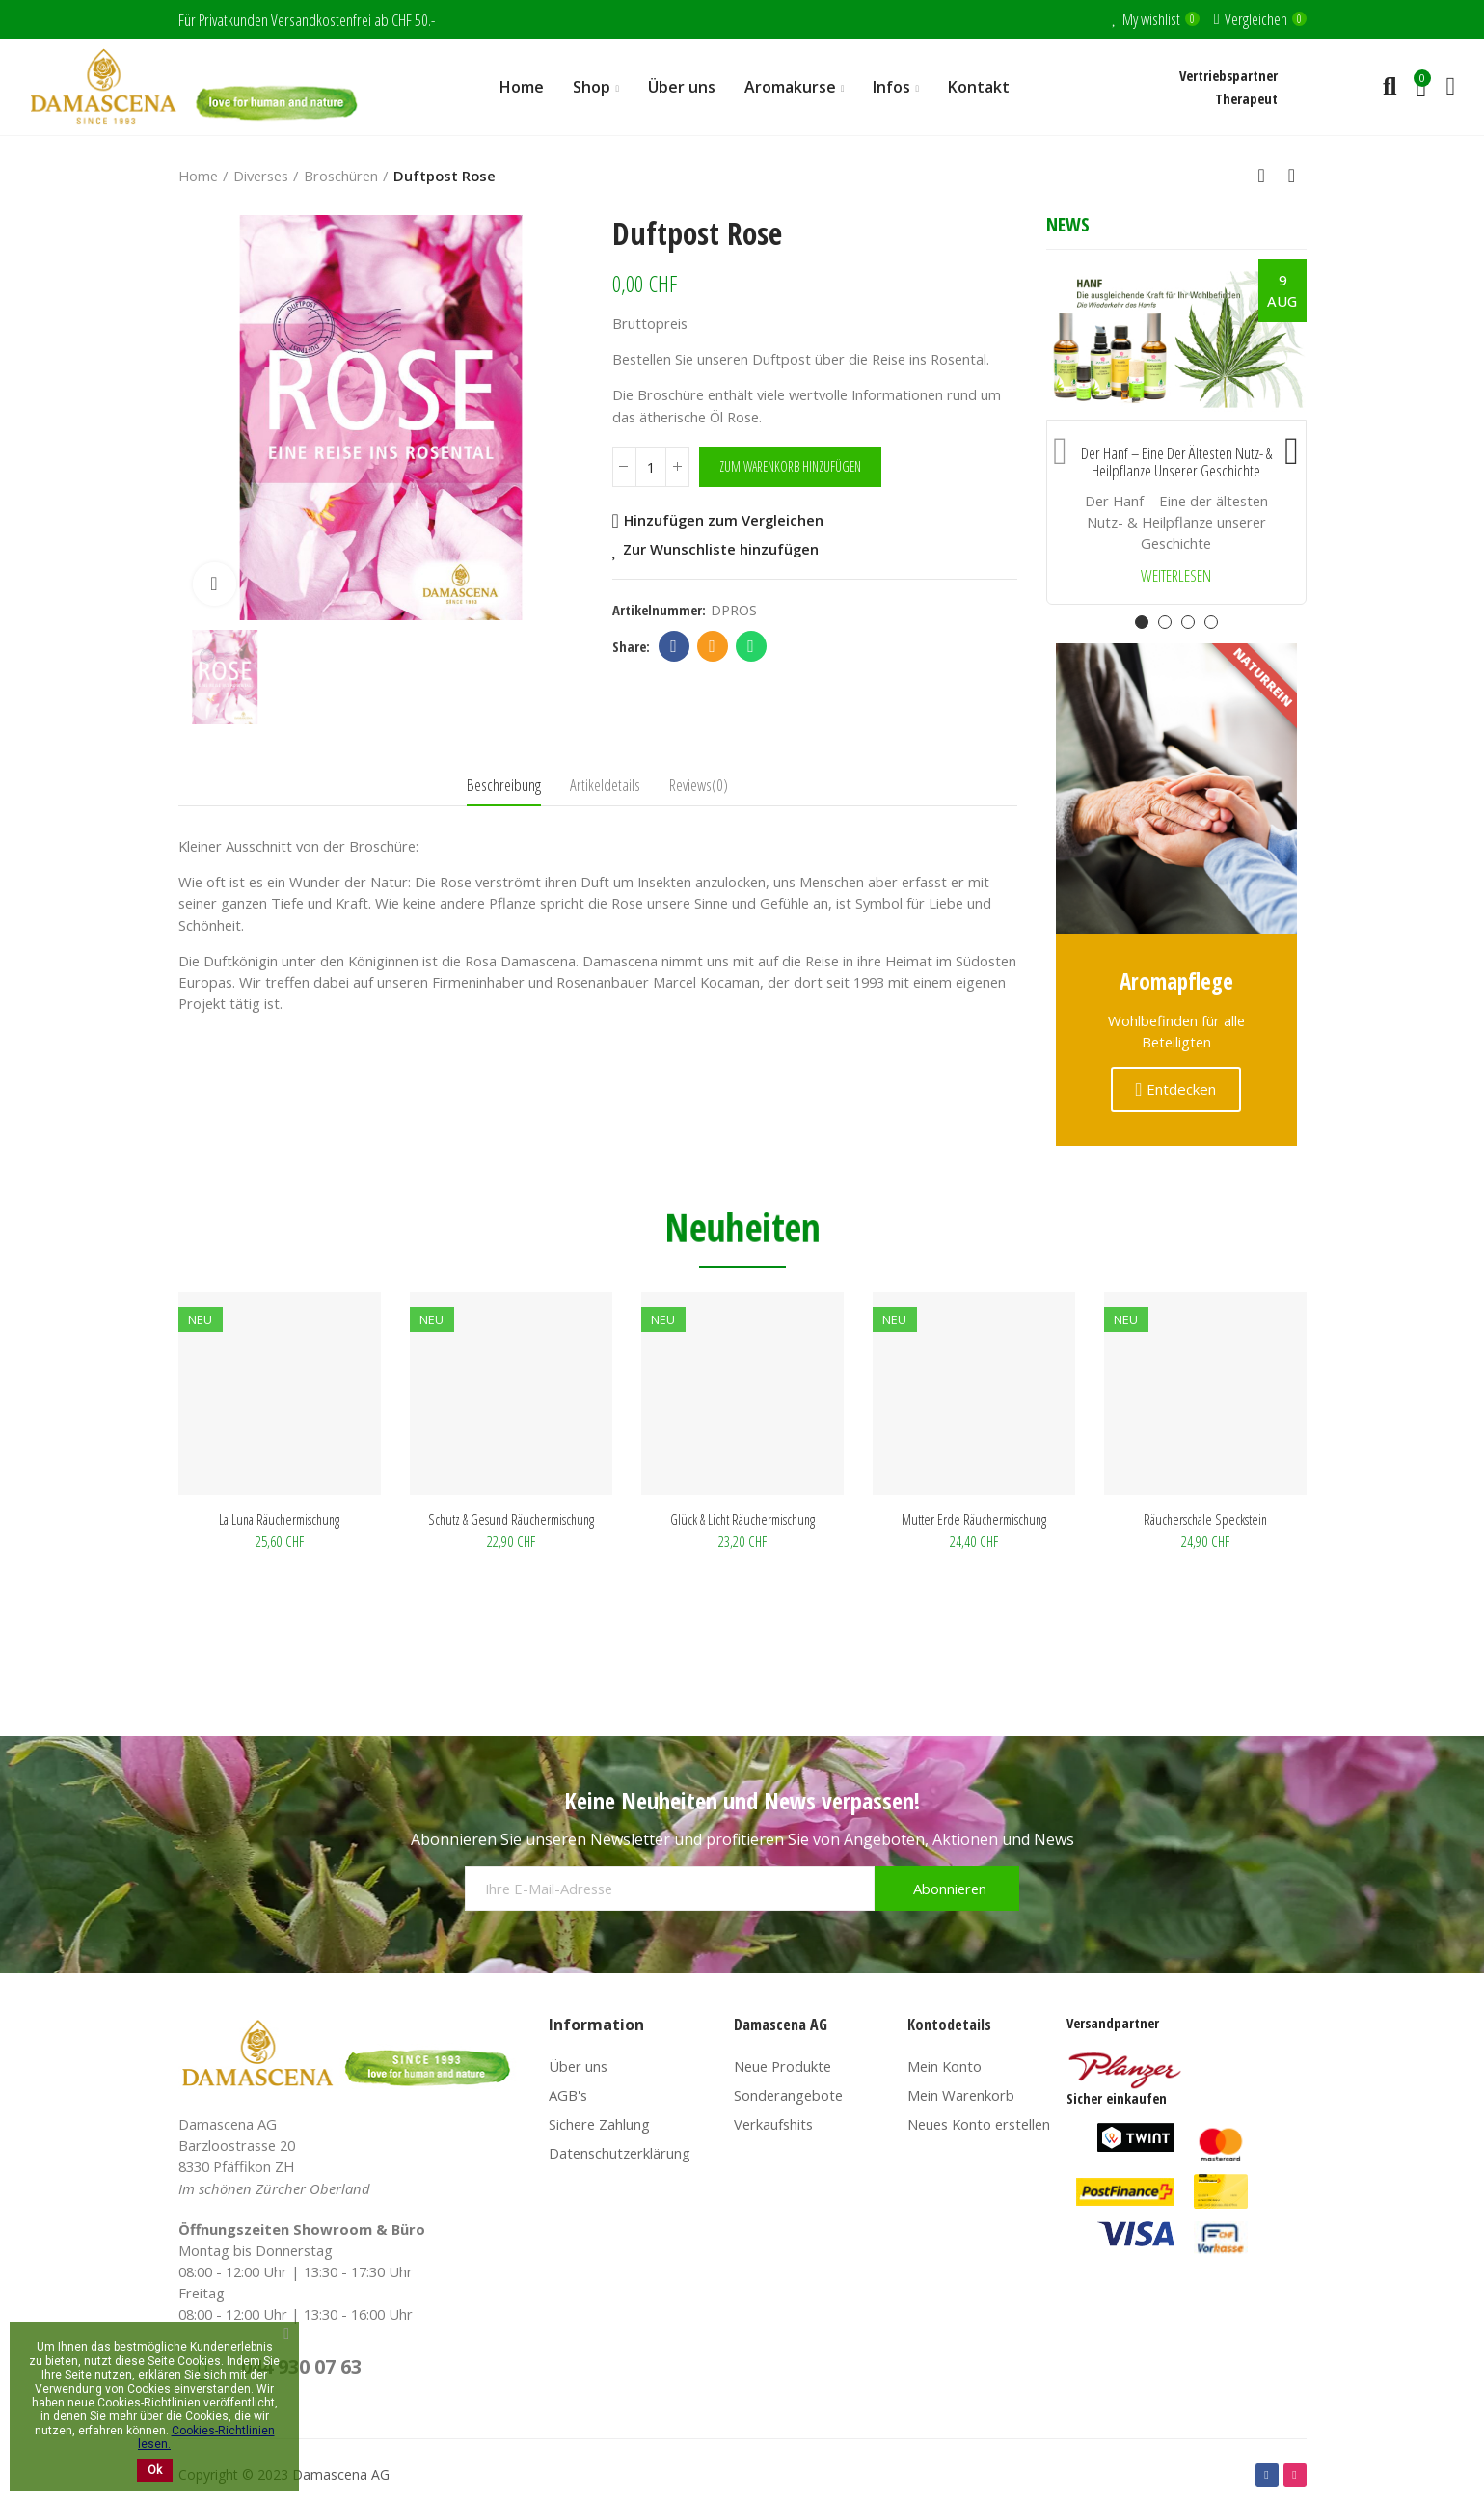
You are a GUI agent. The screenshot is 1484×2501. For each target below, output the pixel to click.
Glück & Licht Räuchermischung (742, 1519)
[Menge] (650, 467)
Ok (155, 2470)
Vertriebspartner (1228, 75)
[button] (1060, 446)
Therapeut (1246, 98)
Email (712, 646)
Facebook (673, 646)
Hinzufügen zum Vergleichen (723, 520)
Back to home (1268, 175)
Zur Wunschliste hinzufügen (721, 549)
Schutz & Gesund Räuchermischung (511, 1519)
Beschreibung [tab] (504, 785)
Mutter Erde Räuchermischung (974, 1519)
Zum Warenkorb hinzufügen (790, 466)
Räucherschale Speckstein (1205, 1519)
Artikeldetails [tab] (605, 785)
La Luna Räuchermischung (279, 1519)
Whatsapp (750, 646)
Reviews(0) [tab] (698, 785)
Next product (1292, 175)
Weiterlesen (1176, 576)
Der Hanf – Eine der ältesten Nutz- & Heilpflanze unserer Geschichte (1176, 462)
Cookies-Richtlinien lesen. (206, 2437)
